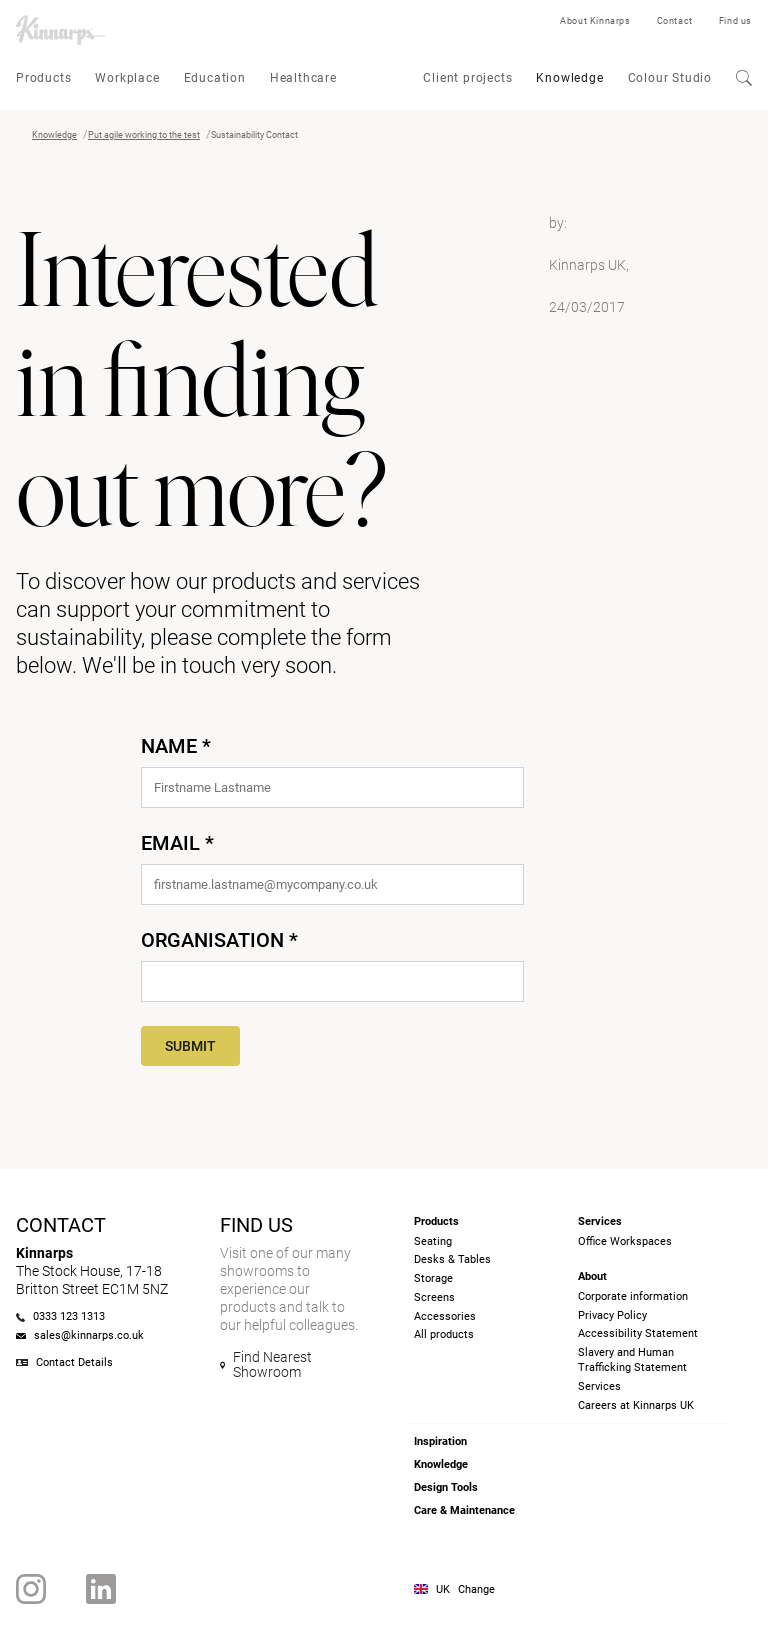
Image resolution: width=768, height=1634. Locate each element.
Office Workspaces (625, 1241)
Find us (735, 21)
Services (599, 1386)
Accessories (445, 1316)
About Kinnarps (595, 21)
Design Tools (446, 1487)
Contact (675, 21)
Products (43, 78)
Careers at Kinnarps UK (636, 1405)
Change (476, 1589)
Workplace (127, 78)
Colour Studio (670, 78)
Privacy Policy (612, 1315)
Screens (434, 1297)
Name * (176, 746)
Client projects (467, 78)
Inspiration (440, 1441)
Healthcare (303, 78)
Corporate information (633, 1296)
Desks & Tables (452, 1259)
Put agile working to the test (144, 135)
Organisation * (219, 940)
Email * (177, 843)
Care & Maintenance (464, 1510)
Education (215, 78)
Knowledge (569, 78)
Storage (433, 1278)
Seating (433, 1241)
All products (444, 1334)
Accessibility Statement (638, 1333)
